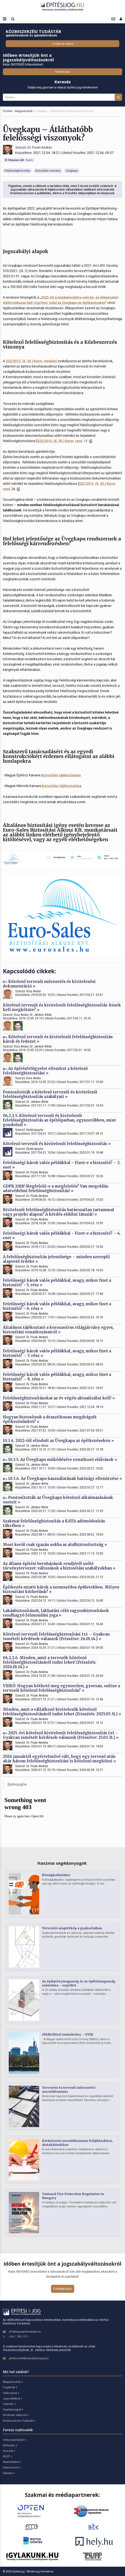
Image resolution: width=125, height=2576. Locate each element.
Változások (11, 2393)
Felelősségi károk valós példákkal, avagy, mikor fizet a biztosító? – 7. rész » (57, 1353)
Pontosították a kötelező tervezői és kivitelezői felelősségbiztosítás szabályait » (50, 1094)
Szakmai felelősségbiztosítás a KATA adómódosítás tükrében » (54, 1523)
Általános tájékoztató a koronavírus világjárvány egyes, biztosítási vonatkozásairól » (58, 1329)
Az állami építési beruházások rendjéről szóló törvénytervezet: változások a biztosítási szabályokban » (59, 1565)
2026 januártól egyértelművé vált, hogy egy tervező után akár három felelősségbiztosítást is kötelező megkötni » (59, 1758)
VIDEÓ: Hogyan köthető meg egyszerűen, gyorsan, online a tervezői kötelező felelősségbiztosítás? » (61, 1688)
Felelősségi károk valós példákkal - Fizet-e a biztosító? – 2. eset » (62, 1165)
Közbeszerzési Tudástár (19, 2420)
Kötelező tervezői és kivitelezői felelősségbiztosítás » (57, 1143)
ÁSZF (7, 2456)
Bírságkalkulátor (56, 1875)
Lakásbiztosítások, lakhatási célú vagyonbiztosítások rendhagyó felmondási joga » (56, 1613)
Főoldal (7, 111)
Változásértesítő (14, 2440)
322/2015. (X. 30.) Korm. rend (59, 441)
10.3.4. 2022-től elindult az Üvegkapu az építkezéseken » (58, 1440)
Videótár (9, 2404)
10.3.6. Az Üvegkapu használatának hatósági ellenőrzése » (62, 1478)
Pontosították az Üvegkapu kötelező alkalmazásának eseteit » (58, 1499)
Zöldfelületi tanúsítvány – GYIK (67, 2034)
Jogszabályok (12, 2398)
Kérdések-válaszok (16, 2415)
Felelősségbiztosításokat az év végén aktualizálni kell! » (59, 1398)
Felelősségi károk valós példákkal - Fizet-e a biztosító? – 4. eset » (62, 1235)
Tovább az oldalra (62, 43)
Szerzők (9, 2451)
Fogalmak (10, 2387)
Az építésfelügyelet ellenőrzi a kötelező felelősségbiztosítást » (45, 1070)
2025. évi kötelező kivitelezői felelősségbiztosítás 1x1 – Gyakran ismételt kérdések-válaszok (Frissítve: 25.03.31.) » (61, 1735)
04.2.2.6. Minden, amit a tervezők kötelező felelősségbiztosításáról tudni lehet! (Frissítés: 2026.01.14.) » (49, 1662)
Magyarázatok (24, 111)
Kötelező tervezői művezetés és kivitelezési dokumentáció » (49, 983)
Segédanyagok (13, 2409)
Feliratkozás (62, 71)
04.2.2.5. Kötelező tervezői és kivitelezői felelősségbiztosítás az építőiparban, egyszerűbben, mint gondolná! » (59, 1120)
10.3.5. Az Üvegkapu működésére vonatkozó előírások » (60, 1459)
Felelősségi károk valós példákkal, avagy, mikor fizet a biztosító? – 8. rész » (57, 1376)
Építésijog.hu (17, 1784)
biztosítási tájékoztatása (61, 775)
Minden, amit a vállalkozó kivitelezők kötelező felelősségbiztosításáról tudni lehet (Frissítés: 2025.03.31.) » (62, 1711)
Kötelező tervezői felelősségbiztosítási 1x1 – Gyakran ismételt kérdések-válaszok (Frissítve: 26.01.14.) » (56, 1636)
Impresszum (12, 2467)
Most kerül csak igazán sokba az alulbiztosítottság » (55, 1544)
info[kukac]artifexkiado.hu (25, 2331)
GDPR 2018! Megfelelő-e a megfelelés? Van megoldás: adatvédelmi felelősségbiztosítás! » (56, 1188)
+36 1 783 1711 (18, 2336)
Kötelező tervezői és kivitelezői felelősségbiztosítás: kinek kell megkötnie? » (62, 1007)
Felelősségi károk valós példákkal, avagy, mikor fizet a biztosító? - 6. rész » (57, 1306)
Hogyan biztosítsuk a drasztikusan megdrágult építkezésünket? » (50, 1419)
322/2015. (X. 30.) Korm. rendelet (31, 361)
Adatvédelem (12, 2462)
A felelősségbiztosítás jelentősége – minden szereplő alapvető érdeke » (56, 1259)
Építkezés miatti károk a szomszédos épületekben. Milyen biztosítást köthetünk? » (61, 1589)
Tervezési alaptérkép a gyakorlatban (72, 1928)
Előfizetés (10, 2445)
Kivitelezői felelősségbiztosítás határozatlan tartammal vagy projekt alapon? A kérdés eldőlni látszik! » (58, 1212)
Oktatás (8, 2473)
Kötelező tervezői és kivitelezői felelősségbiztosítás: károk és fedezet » (58, 1039)
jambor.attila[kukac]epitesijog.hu (29, 2358)
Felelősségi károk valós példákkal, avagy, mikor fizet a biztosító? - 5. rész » (57, 1282)
